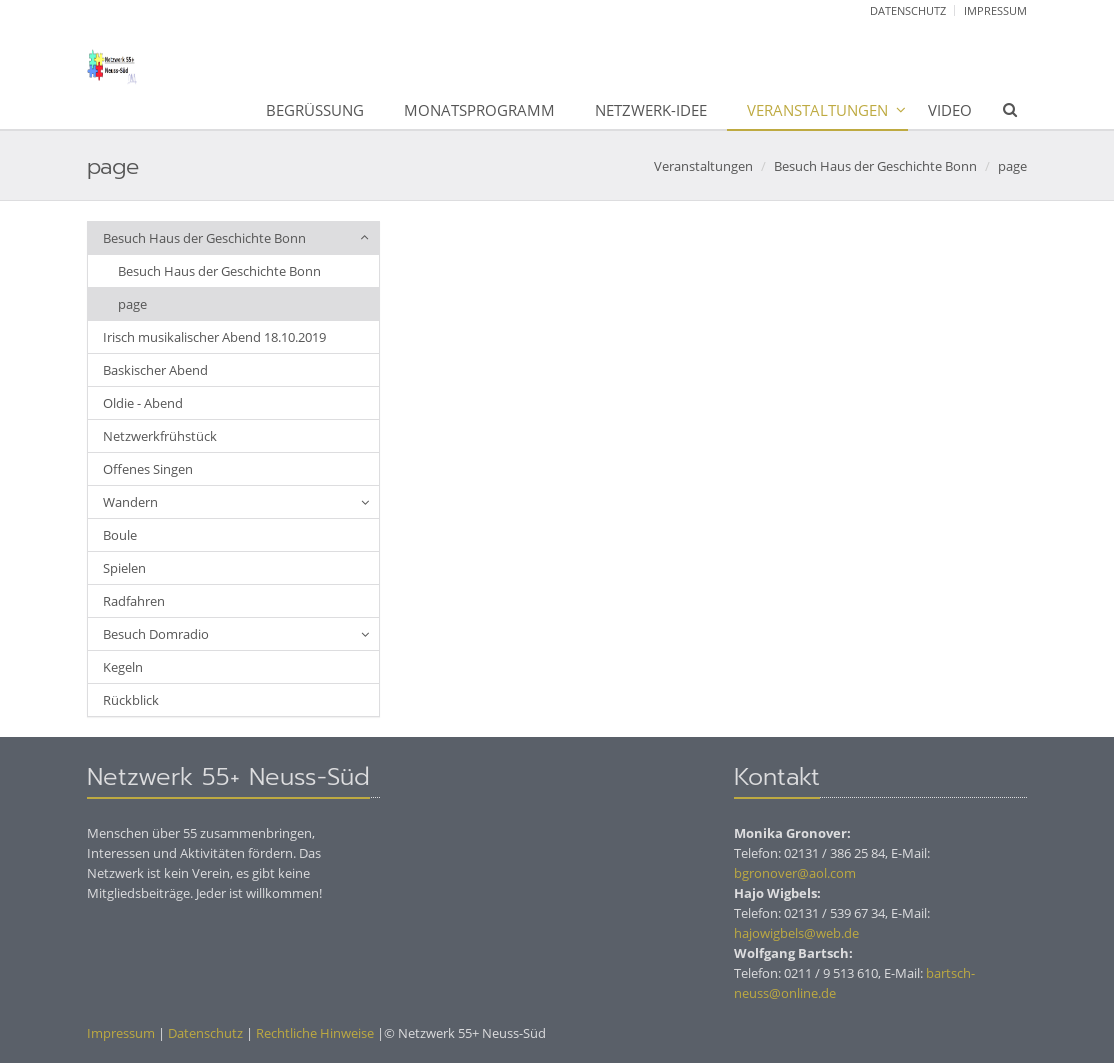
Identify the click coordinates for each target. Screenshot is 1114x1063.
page (1012, 166)
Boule (120, 535)
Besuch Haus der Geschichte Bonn (875, 166)
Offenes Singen (148, 469)
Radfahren (134, 601)
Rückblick (131, 700)
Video (950, 110)
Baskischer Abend (155, 370)
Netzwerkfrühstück (160, 436)
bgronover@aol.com (795, 873)
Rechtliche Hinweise (313, 1033)
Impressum (995, 10)
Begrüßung (315, 110)
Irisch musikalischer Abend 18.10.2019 (214, 337)
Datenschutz (908, 10)
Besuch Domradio (156, 634)
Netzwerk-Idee (651, 110)
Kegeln (123, 667)
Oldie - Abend (143, 403)
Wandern (130, 502)
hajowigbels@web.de (796, 933)
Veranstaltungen (817, 110)
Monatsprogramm (479, 110)
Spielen (124, 568)
